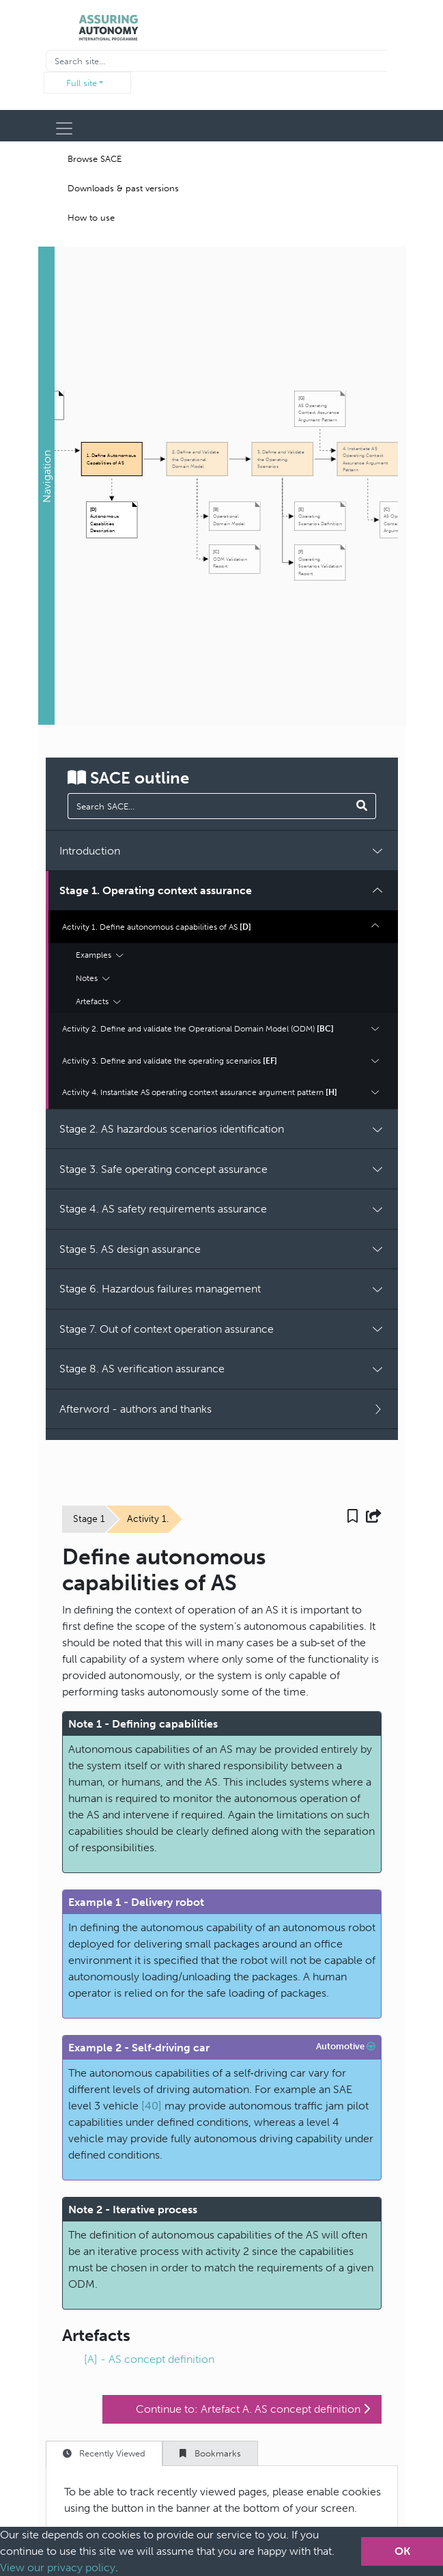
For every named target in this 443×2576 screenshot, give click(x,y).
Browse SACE (95, 159)
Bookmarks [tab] (210, 2453)
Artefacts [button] (98, 1001)
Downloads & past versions (123, 188)
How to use (91, 217)
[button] (46, 486)
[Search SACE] (362, 806)
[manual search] (209, 806)
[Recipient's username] (216, 61)
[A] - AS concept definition (149, 2359)
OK (402, 2551)
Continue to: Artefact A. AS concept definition (253, 2408)
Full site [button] (81, 83)
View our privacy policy (57, 2567)
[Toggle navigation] (64, 128)
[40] (151, 2105)
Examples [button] (100, 955)
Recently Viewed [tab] (104, 2453)
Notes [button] (93, 978)
